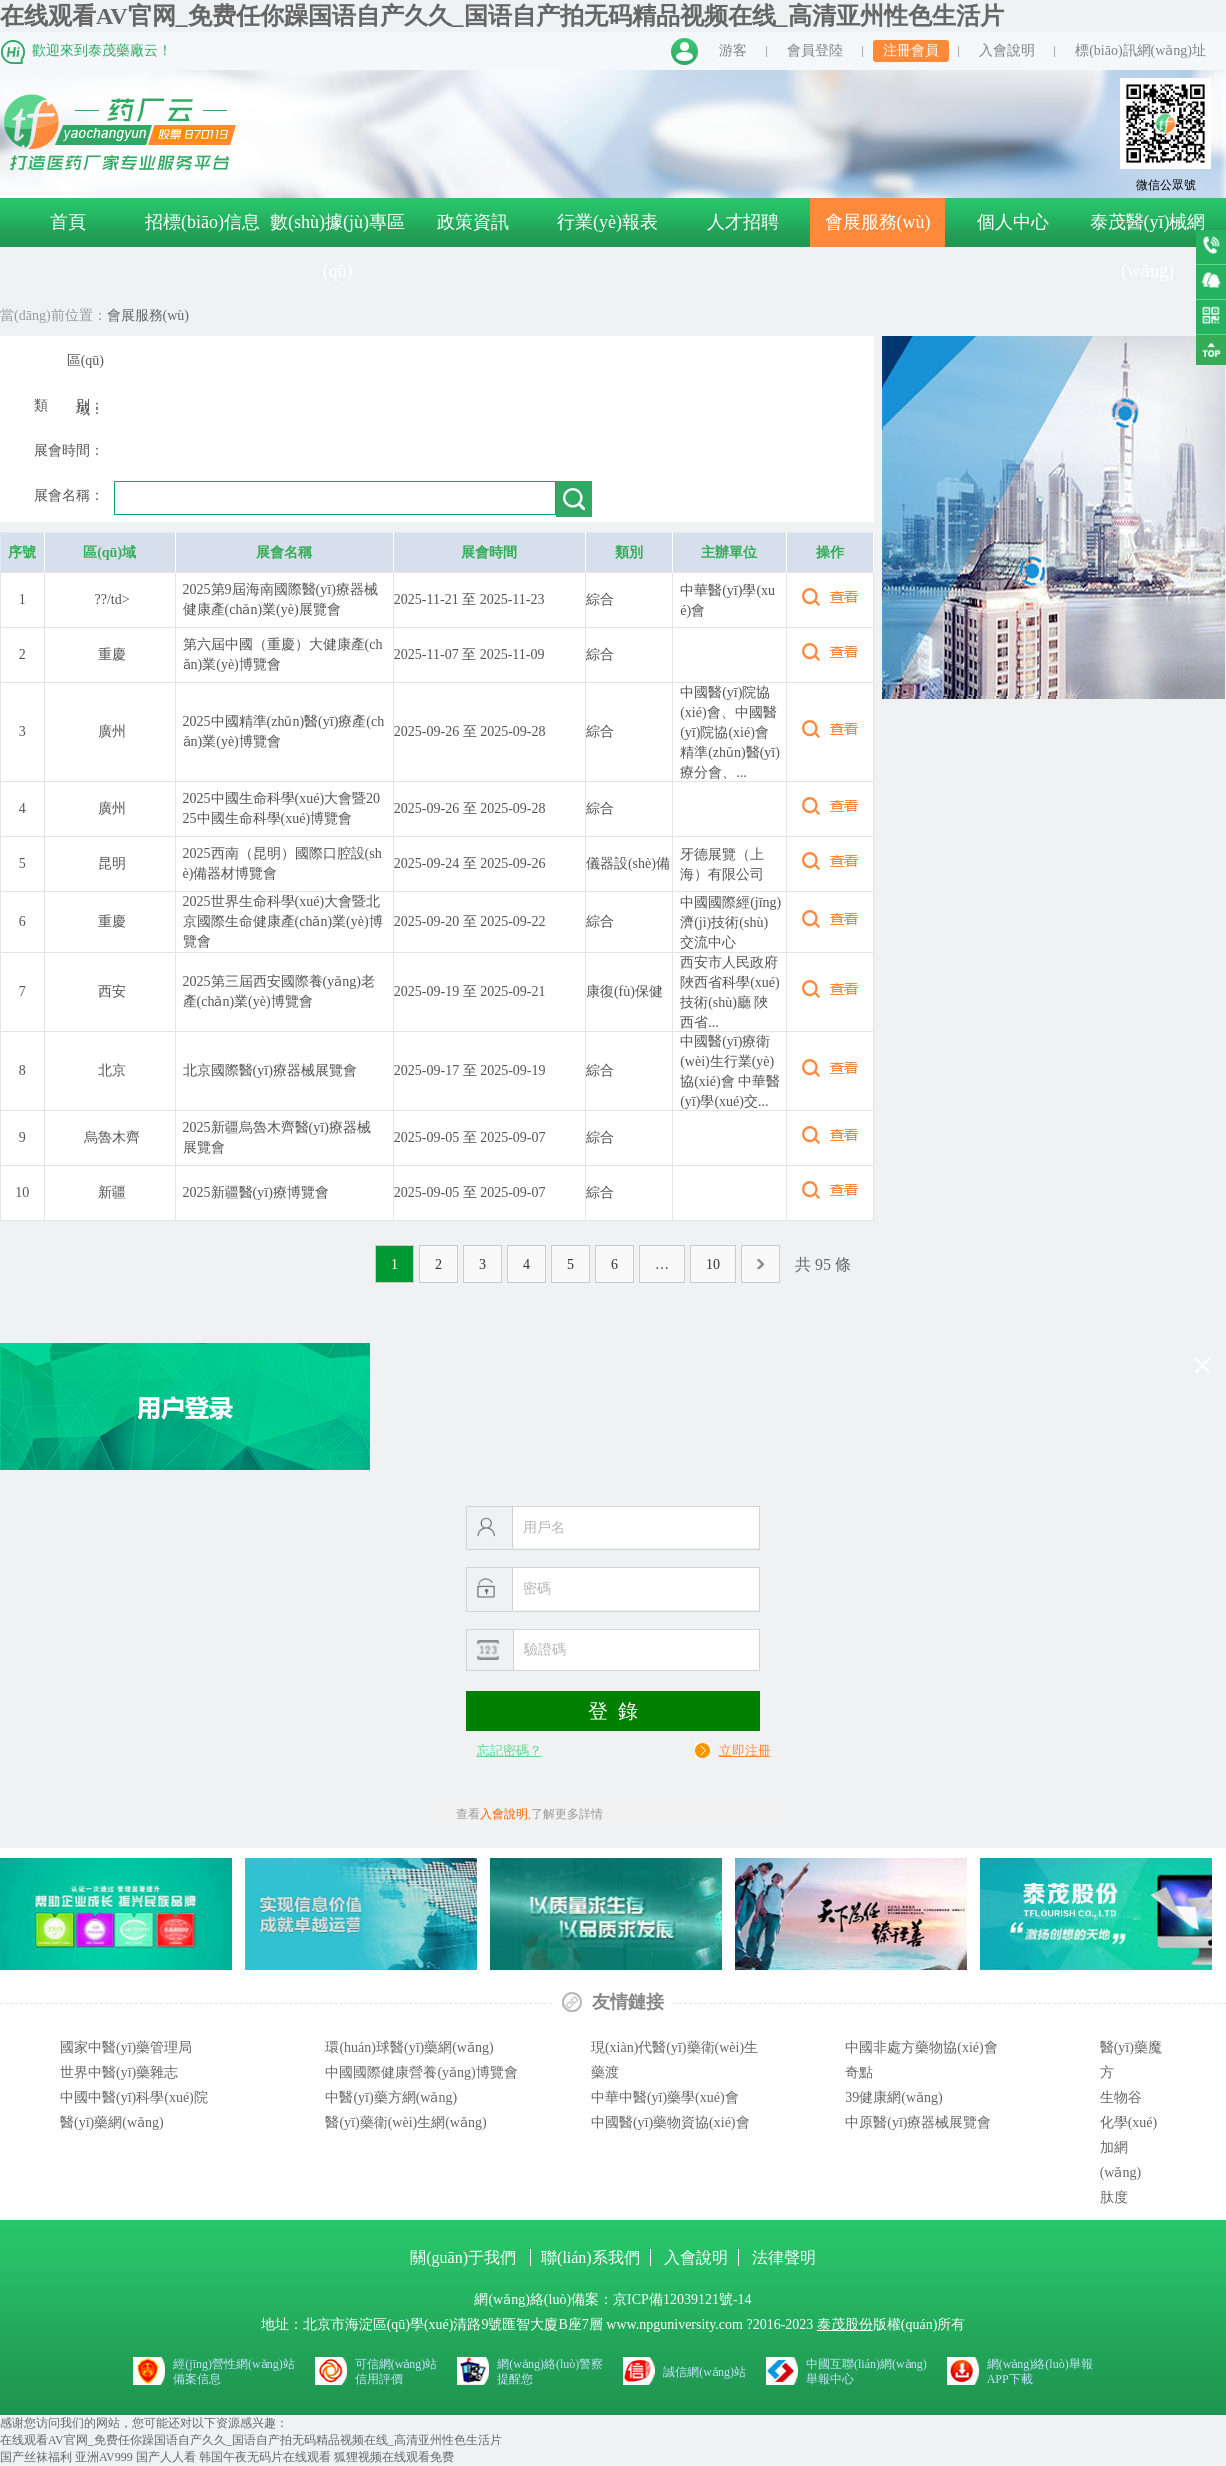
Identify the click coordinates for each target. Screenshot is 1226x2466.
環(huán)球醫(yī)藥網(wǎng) (409, 2047)
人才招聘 (743, 222)
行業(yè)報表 (607, 222)
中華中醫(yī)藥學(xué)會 (665, 2097)
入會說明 (1007, 50)
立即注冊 (745, 1750)
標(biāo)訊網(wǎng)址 (1140, 50)
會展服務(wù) (878, 222)
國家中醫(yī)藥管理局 (126, 2047)
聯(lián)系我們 (590, 2257)
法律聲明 (784, 2257)
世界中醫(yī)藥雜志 (119, 2072)
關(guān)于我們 (465, 2257)
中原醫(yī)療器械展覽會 (918, 2122)
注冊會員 (911, 50)
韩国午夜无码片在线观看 (265, 2457)
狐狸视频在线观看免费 (394, 2457)
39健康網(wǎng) (893, 2097)
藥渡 (605, 2072)
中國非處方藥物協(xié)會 (921, 2047)
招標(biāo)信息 (202, 222)
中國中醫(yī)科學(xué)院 (134, 2097)
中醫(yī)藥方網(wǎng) (391, 2097)
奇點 (859, 2072)
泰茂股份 (845, 2324)
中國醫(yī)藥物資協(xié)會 (670, 2122)
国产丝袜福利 (36, 2457)
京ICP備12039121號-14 (682, 2299)
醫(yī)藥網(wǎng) (112, 2122)
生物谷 (1121, 2097)
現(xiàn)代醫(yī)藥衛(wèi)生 (674, 2047)
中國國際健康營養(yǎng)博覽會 (421, 2072)
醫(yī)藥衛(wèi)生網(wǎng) (405, 2122)
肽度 (1114, 2197)
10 (713, 1264)
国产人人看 (166, 2457)
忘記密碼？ (509, 1750)
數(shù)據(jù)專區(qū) (337, 246)
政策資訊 (473, 222)
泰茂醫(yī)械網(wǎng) (1148, 246)
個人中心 (1013, 222)
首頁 (68, 222)
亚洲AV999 (104, 2457)
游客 (733, 50)
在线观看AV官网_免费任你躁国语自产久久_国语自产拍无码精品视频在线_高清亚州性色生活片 (502, 16)
